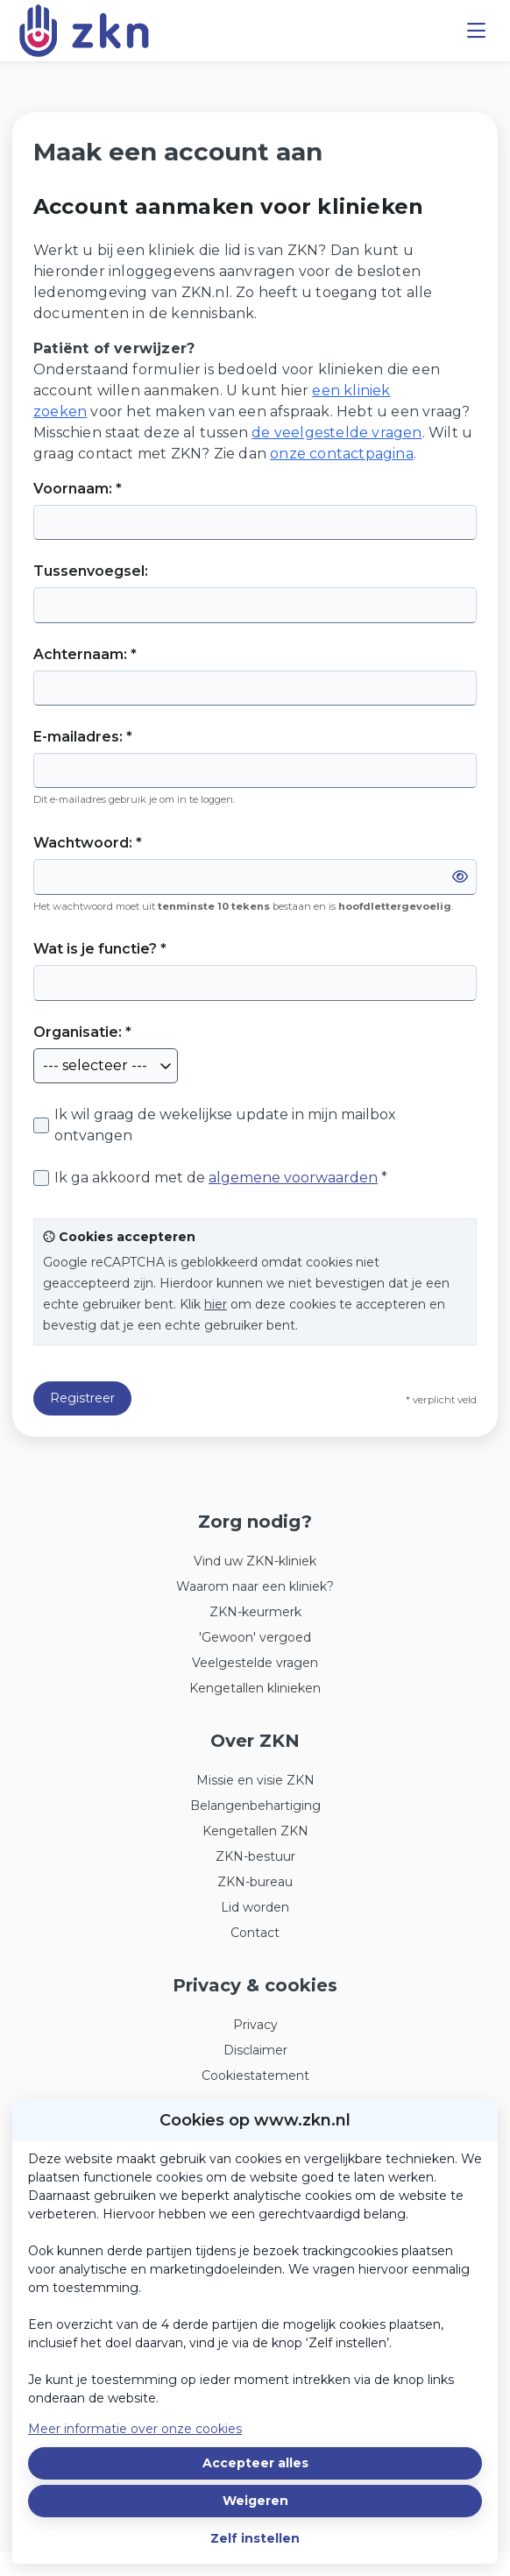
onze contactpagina (342, 453)
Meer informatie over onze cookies (135, 2429)
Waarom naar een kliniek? (255, 1586)
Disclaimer (255, 2050)
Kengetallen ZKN (255, 1831)
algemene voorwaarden (293, 1177)
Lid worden (255, 1907)
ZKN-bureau (255, 1882)
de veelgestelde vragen (336, 432)
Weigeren (255, 2501)
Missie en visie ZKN (255, 1780)
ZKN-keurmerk (255, 1612)
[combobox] (105, 1065)
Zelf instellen (255, 2538)
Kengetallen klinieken (255, 1688)
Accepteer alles (255, 2463)
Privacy (255, 2025)
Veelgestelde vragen (255, 1663)
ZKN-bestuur (255, 1856)
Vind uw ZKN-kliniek (255, 1561)
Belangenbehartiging (255, 1805)
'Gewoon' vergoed (255, 1637)
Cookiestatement (255, 2075)
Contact (255, 1933)
